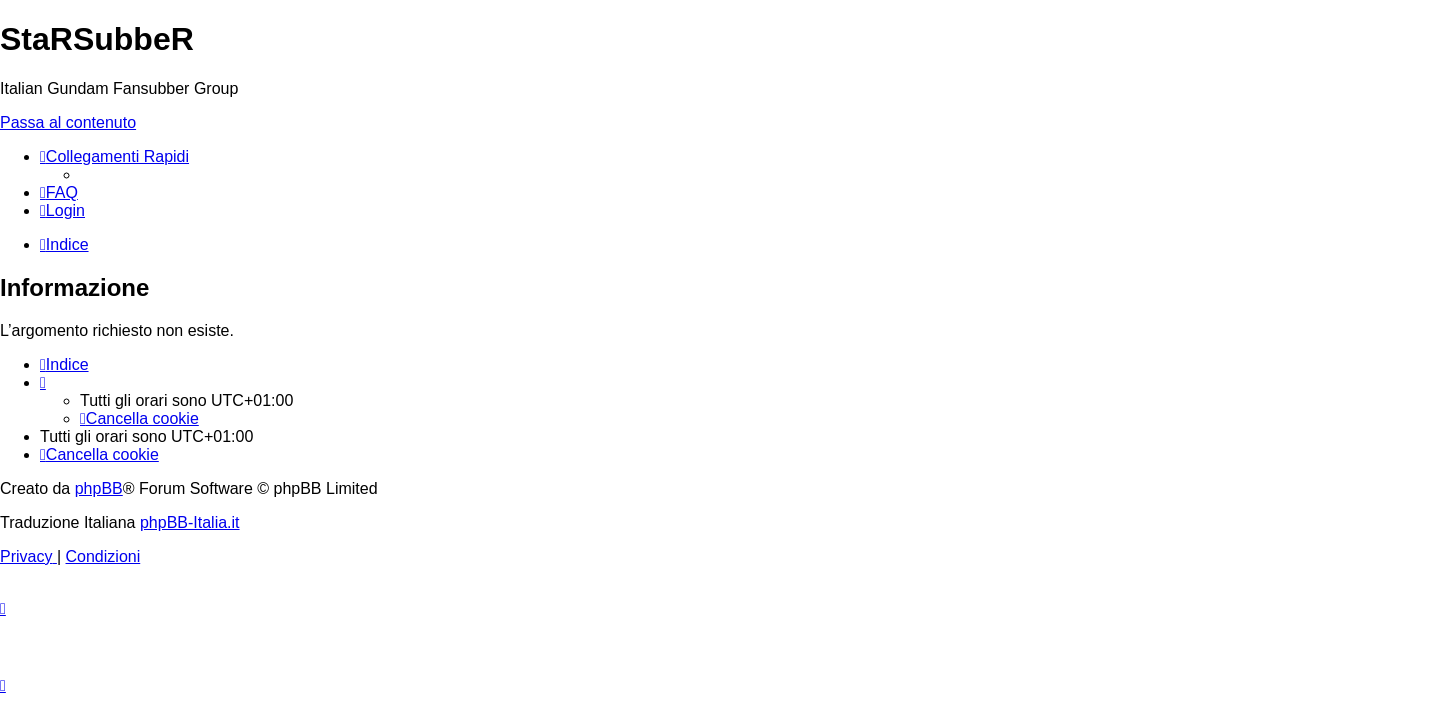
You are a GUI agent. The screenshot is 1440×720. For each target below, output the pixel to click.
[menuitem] (59, 192)
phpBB (99, 488)
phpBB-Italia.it (190, 522)
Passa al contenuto (68, 122)
